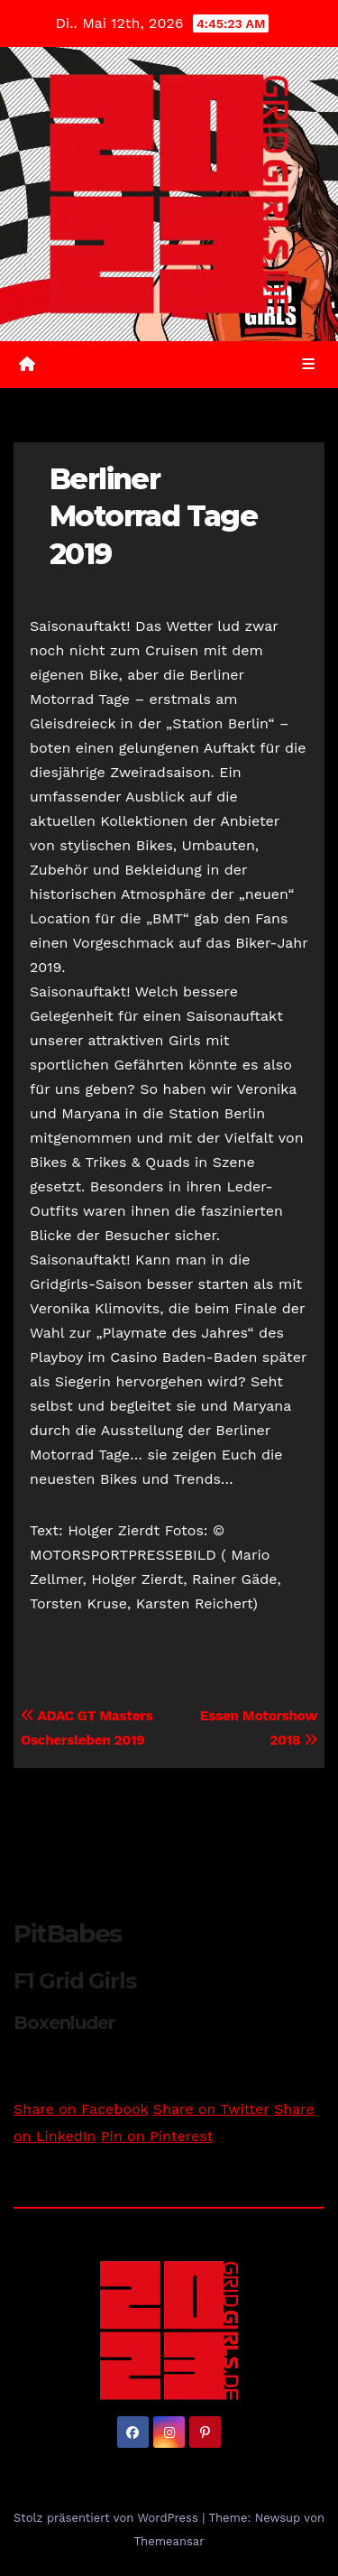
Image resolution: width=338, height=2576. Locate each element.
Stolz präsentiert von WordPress (108, 2518)
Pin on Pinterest (157, 2136)
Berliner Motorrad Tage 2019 (153, 516)
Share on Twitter (211, 2108)
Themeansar (169, 2541)
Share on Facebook (81, 2108)
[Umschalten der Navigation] (308, 364)
